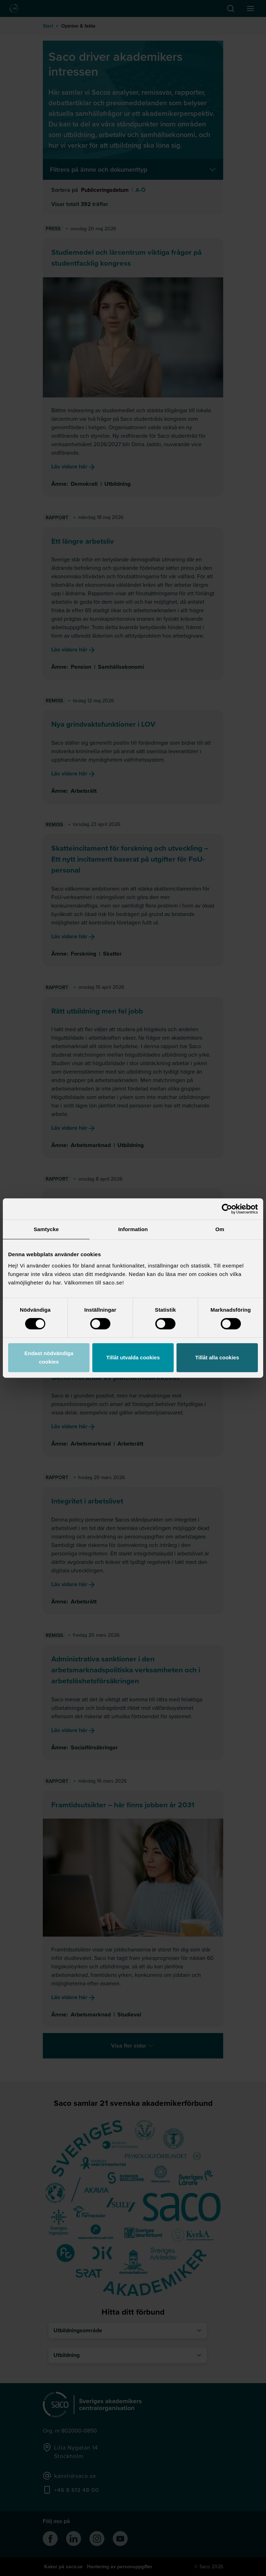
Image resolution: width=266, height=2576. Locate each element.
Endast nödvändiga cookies (48, 1357)
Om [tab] (219, 1229)
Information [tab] (133, 1229)
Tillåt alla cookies (217, 1357)
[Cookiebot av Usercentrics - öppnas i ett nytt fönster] (227, 1209)
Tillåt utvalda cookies (133, 1357)
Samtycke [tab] (46, 1229)
